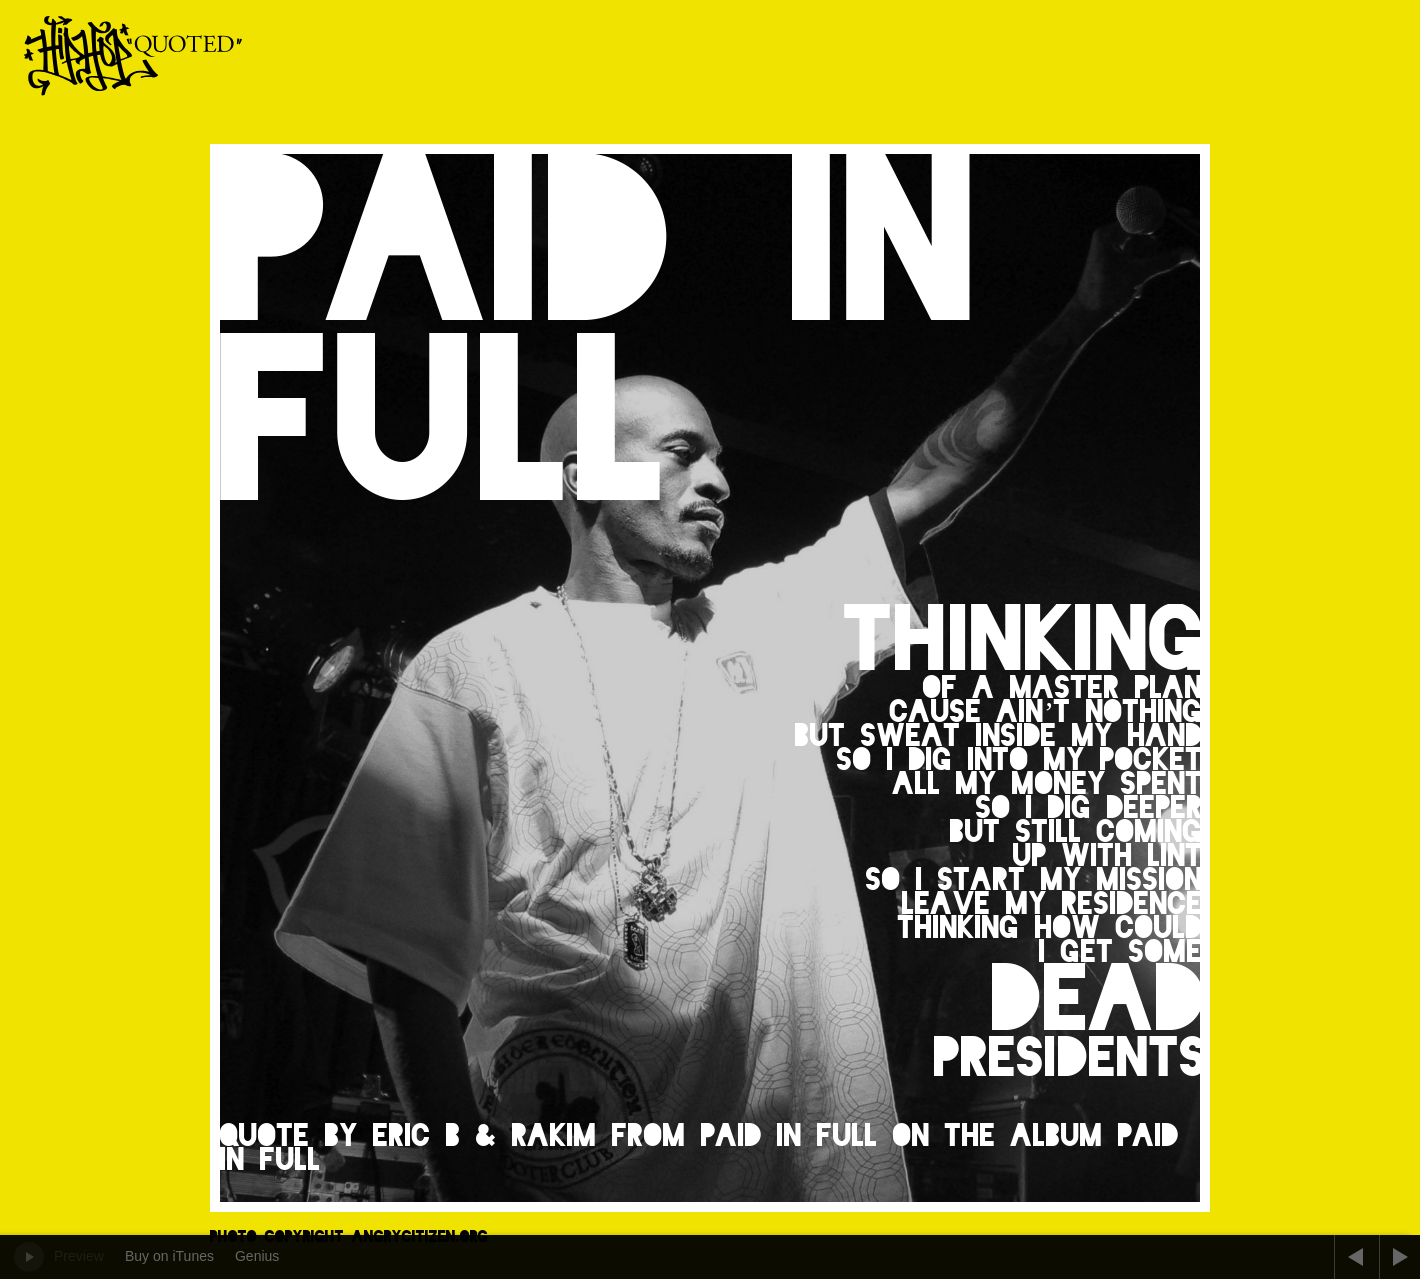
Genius (257, 1256)
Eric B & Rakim (485, 1135)
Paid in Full (789, 1135)
